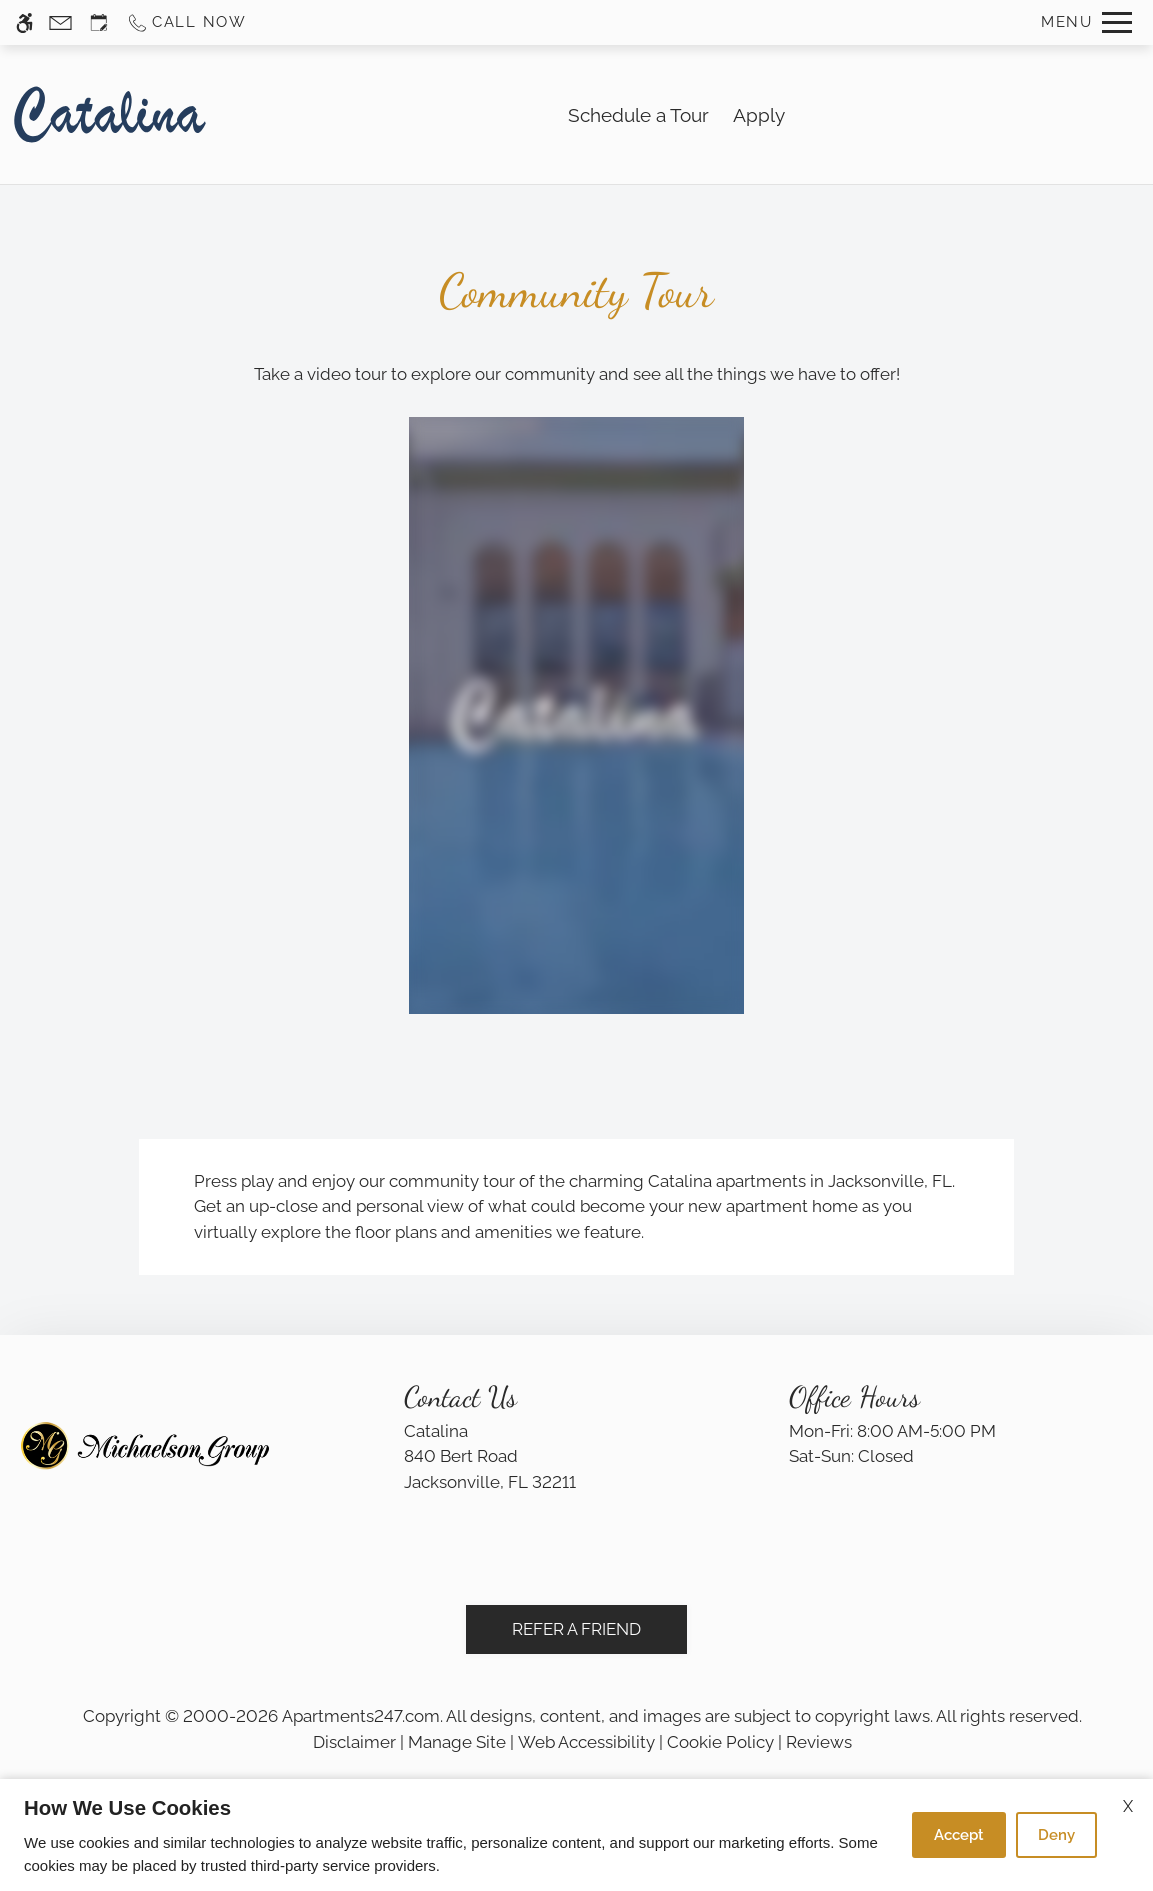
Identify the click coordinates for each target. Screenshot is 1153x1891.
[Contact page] (60, 22)
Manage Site (457, 1742)
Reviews (819, 1742)
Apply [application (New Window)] (759, 115)
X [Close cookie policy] (1128, 1806)
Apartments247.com (361, 1716)
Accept (959, 1835)
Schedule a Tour (638, 115)
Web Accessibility (586, 1742)
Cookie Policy (720, 1742)
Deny (1056, 1835)
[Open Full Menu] (1086, 22)
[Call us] (186, 22)
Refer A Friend (576, 1629)
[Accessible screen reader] (24, 22)
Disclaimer (354, 1742)
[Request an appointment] (99, 22)
